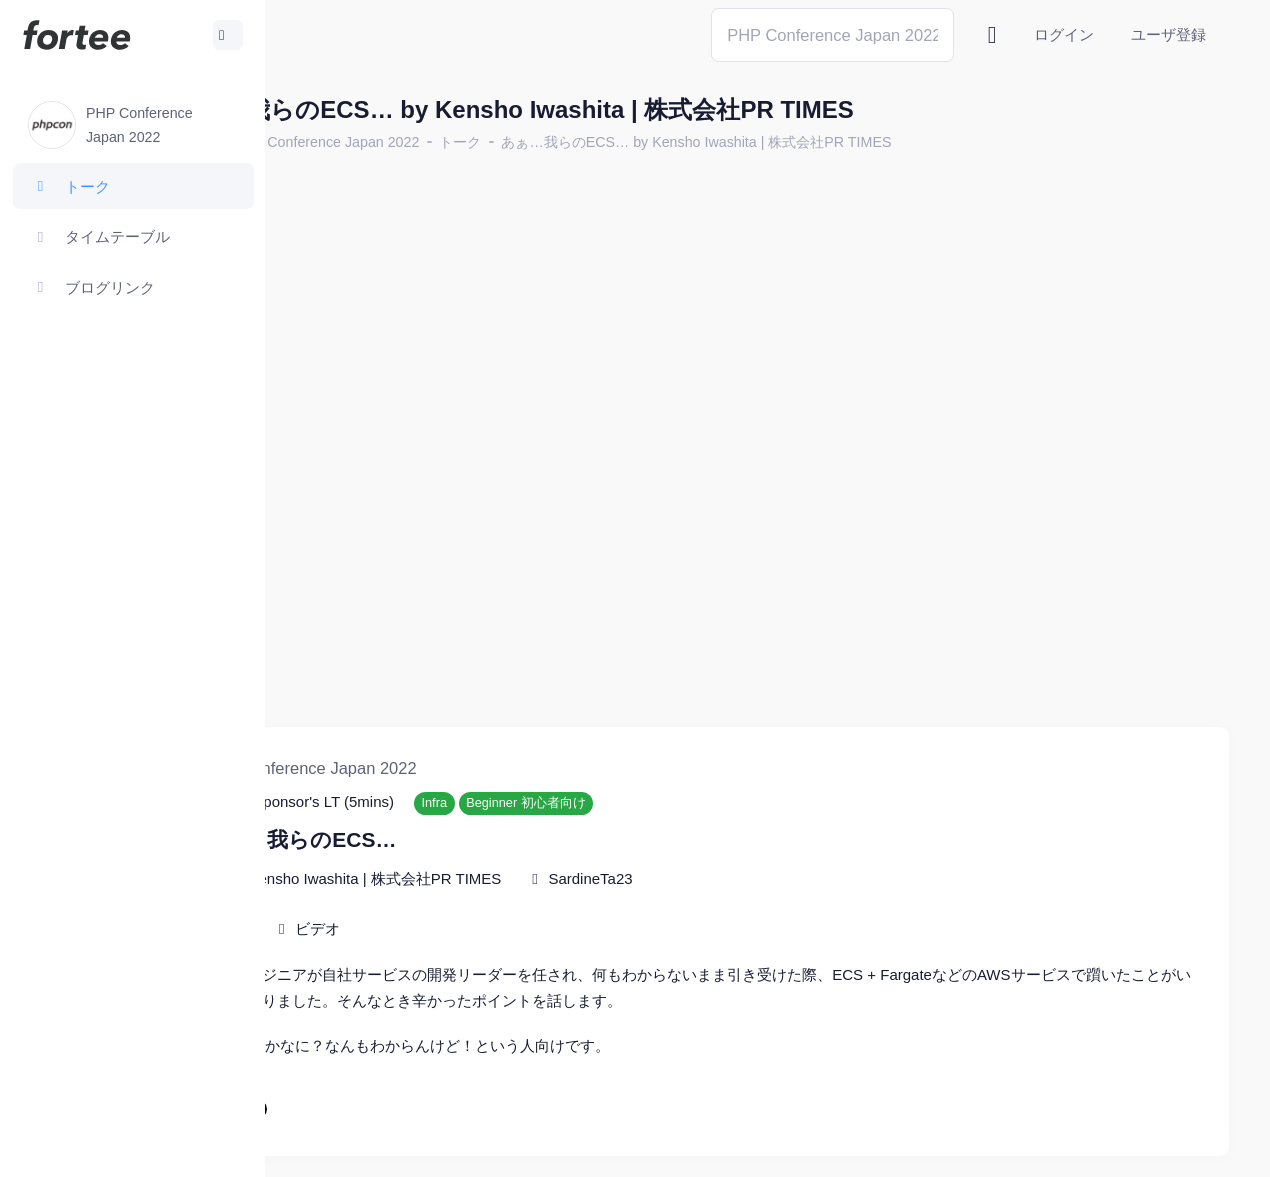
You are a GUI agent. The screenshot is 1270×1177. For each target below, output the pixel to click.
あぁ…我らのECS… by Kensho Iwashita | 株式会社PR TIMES (834, 142)
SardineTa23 (728, 809)
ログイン (1064, 34)
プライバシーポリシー (1150, 1146)
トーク (598, 142)
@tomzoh (656, 1146)
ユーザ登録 (1168, 34)
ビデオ (455, 859)
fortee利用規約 (996, 1146)
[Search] (832, 34)
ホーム (331, 142)
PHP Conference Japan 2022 (464, 142)
